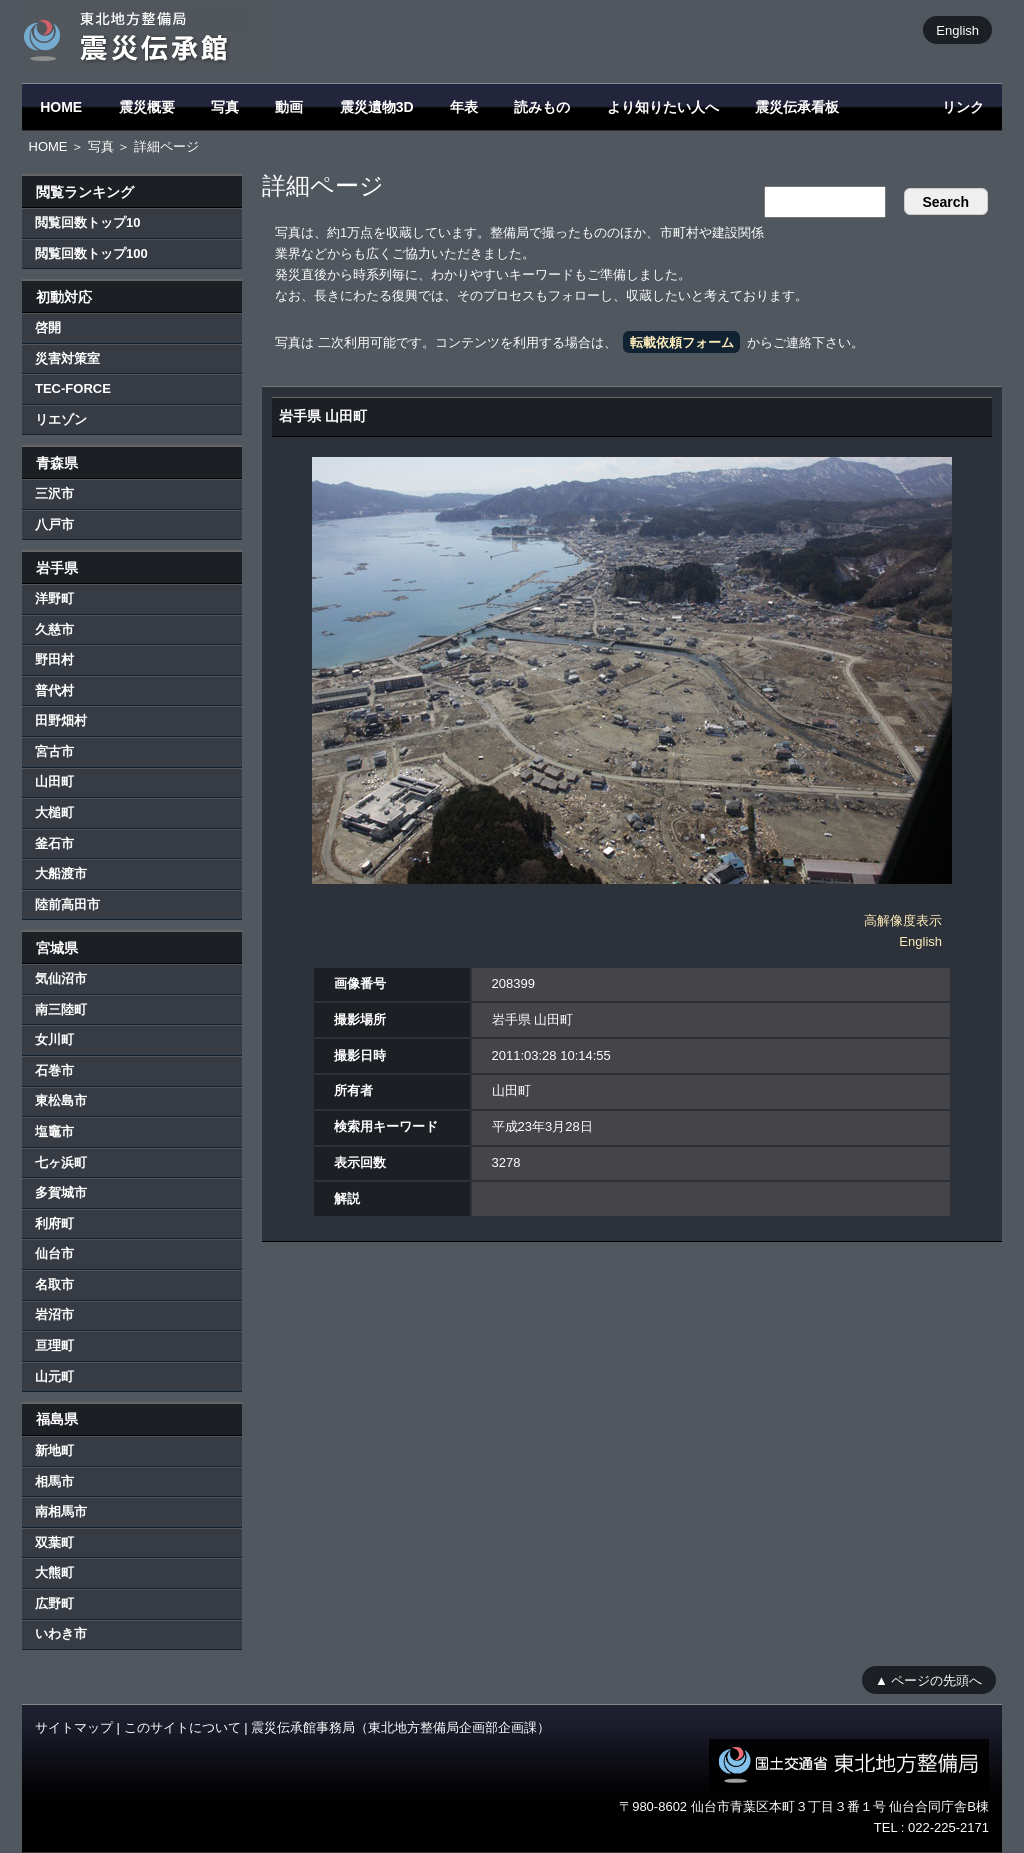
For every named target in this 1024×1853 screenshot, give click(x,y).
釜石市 (54, 843)
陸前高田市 (67, 904)
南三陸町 (61, 1009)
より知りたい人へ (663, 107)
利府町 (54, 1223)
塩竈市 (54, 1131)
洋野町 (54, 598)
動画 (289, 107)
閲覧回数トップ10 (87, 222)
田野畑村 (61, 720)
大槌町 (54, 812)
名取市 (54, 1284)
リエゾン (61, 419)
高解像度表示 (903, 920)
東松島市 (61, 1100)
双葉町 (54, 1542)
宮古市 (54, 751)
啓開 (48, 327)
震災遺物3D (377, 107)
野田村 (54, 659)
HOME (61, 107)
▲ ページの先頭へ (928, 1679)
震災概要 (147, 107)
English (957, 29)
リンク (963, 107)
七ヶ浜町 (61, 1162)
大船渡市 (61, 873)
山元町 (54, 1376)
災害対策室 (67, 358)
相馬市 (54, 1481)
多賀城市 (61, 1192)
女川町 (54, 1039)
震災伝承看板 (797, 107)
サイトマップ (74, 1727)
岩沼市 (54, 1314)
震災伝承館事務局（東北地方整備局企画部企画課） (400, 1727)
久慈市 (54, 629)
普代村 (54, 690)
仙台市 (54, 1253)
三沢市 (54, 493)
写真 (225, 107)
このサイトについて (182, 1727)
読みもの (542, 107)
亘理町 (54, 1345)
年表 (464, 107)
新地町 (54, 1450)
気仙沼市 (61, 978)
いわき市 (61, 1633)
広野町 (54, 1603)
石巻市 (54, 1070)
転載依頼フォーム (682, 342)
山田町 (54, 781)
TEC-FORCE (73, 388)
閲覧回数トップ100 (91, 253)
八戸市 (54, 524)
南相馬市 (61, 1511)
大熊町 (54, 1572)
